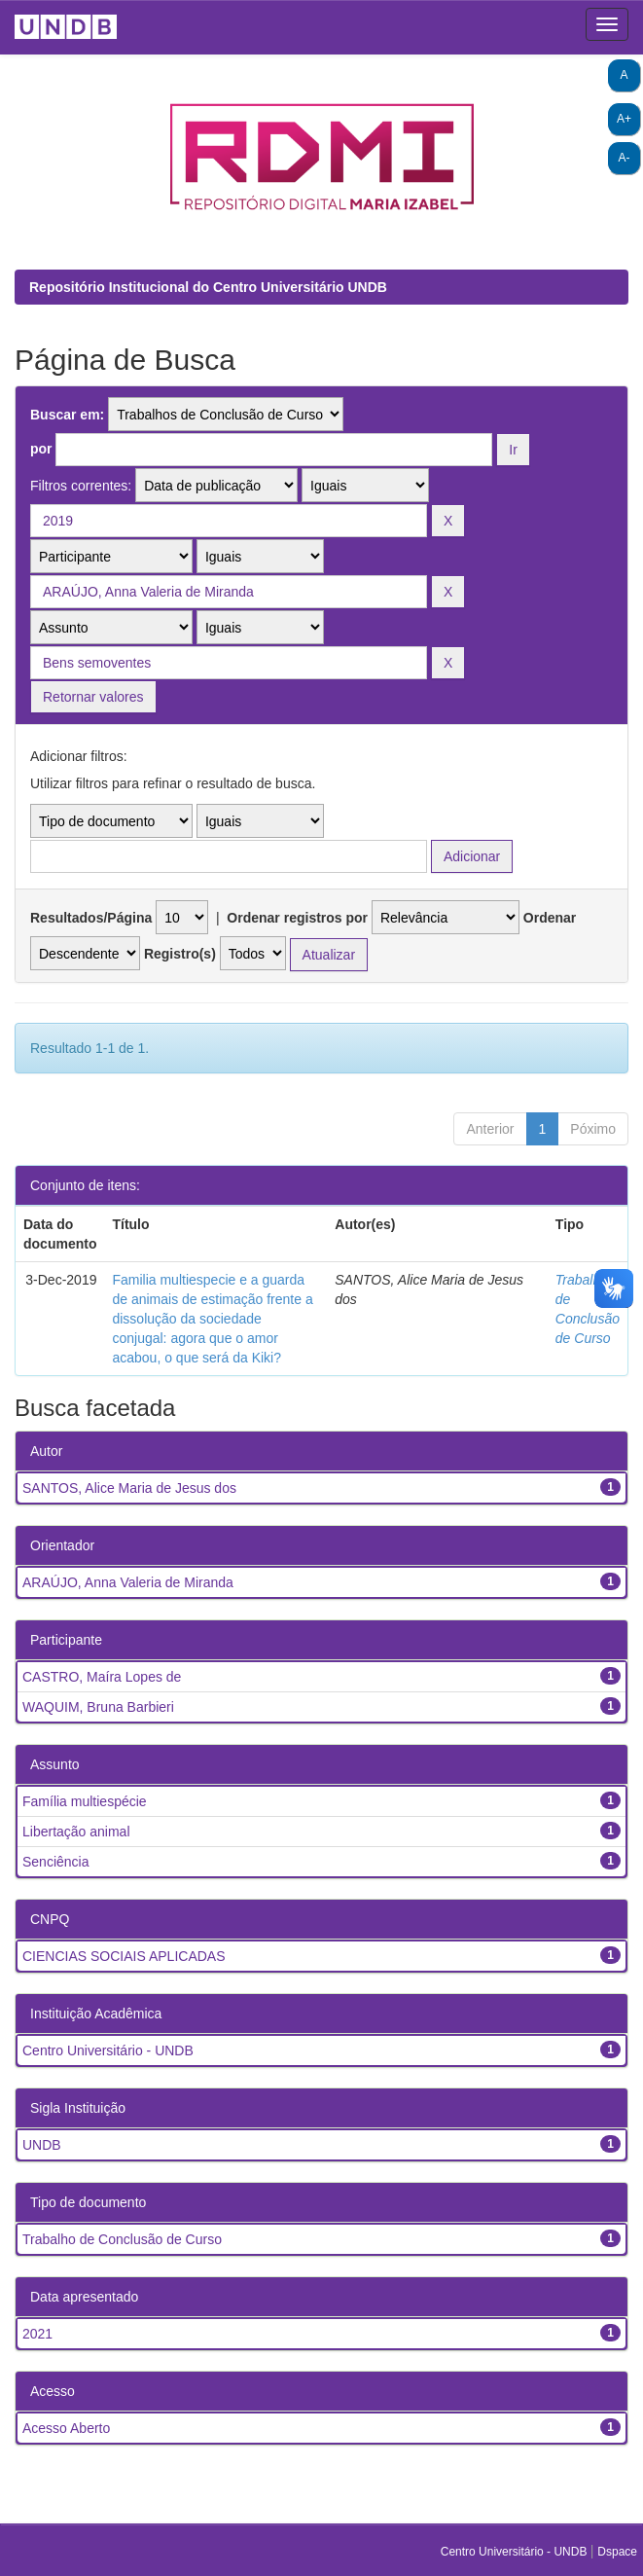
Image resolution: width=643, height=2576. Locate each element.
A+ (624, 119)
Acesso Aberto (66, 2428)
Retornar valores (93, 697)
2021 (37, 2333)
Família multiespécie (84, 1801)
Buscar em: (67, 414)
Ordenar (549, 917)
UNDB (41, 2145)
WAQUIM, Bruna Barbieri (98, 1707)
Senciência (55, 1861)
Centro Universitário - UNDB (108, 2050)
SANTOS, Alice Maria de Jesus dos (129, 1488)
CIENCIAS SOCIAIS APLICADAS (124, 1956)
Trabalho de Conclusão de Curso (122, 2239)
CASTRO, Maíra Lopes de (101, 1677)
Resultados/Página (91, 917)
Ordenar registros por (297, 917)
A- (624, 157)
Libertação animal (76, 1831)
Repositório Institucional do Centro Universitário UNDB (208, 287)
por (41, 448)
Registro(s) (180, 953)
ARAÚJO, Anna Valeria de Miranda (127, 1582)
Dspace (617, 2551)
